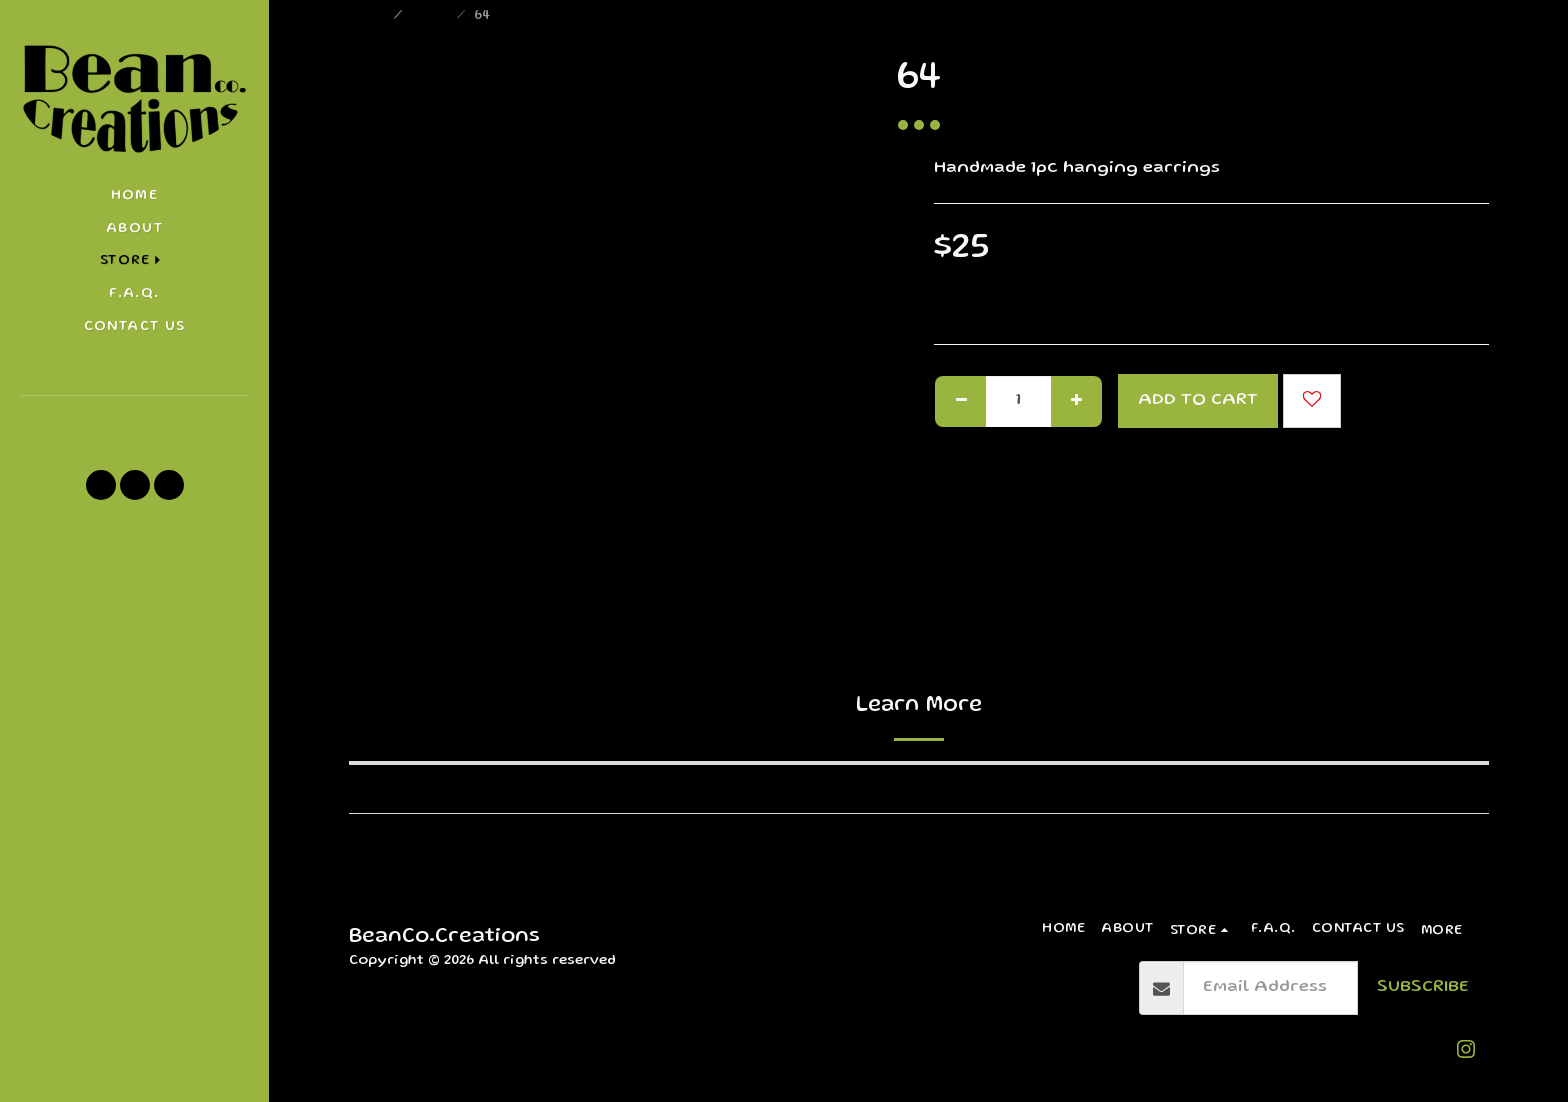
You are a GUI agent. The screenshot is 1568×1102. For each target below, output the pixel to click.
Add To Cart (1198, 400)
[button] (134, 423)
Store (431, 16)
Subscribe (1423, 987)
